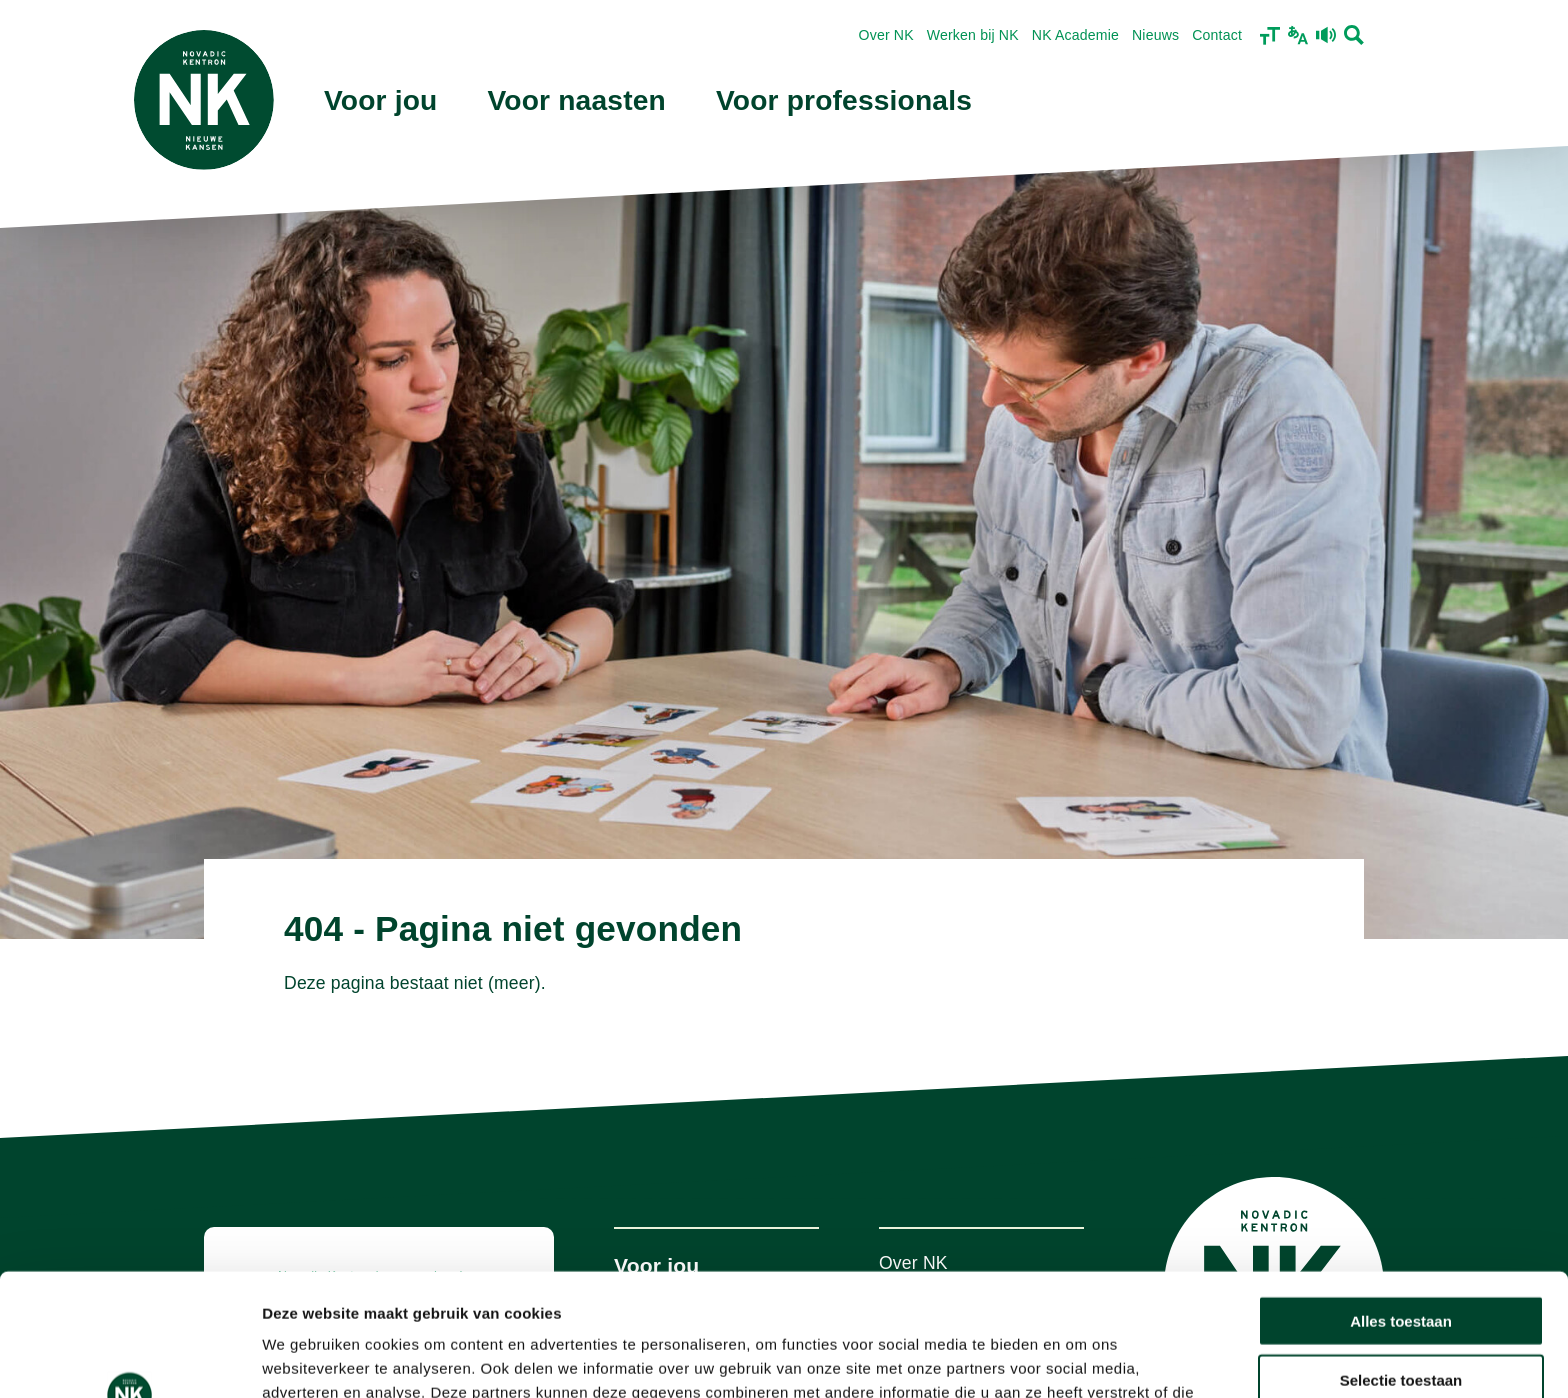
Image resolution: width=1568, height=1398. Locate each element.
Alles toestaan (1401, 1198)
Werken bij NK (973, 35)
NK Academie (1075, 35)
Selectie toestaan (1401, 1257)
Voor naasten (577, 100)
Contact (1217, 35)
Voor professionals (844, 100)
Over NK (886, 35)
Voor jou (381, 100)
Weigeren (1400, 1315)
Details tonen (1080, 1358)
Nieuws (1155, 35)
